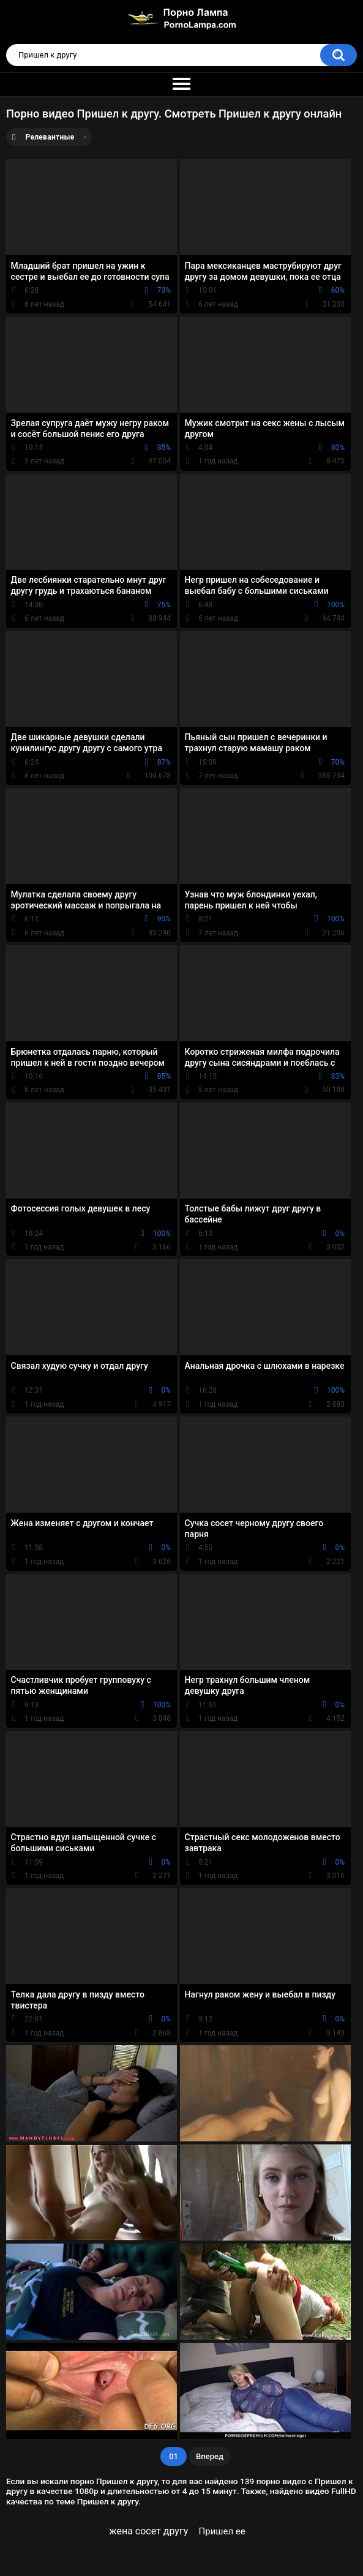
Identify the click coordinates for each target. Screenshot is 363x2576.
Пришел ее (222, 2531)
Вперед (209, 2456)
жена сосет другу (148, 2531)
